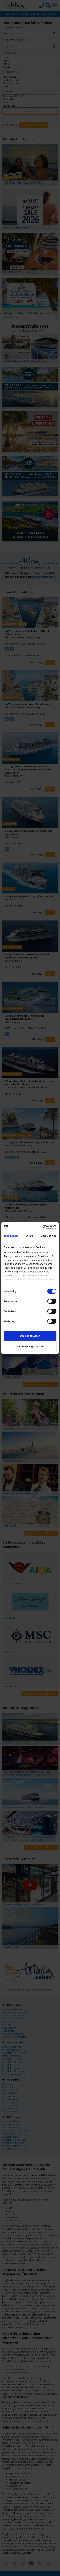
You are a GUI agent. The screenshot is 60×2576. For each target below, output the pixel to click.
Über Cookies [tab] (48, 1235)
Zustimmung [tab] (11, 1235)
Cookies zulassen (30, 1335)
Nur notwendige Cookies (30, 1346)
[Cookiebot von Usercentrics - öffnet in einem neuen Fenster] (42, 1227)
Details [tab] (29, 1235)
